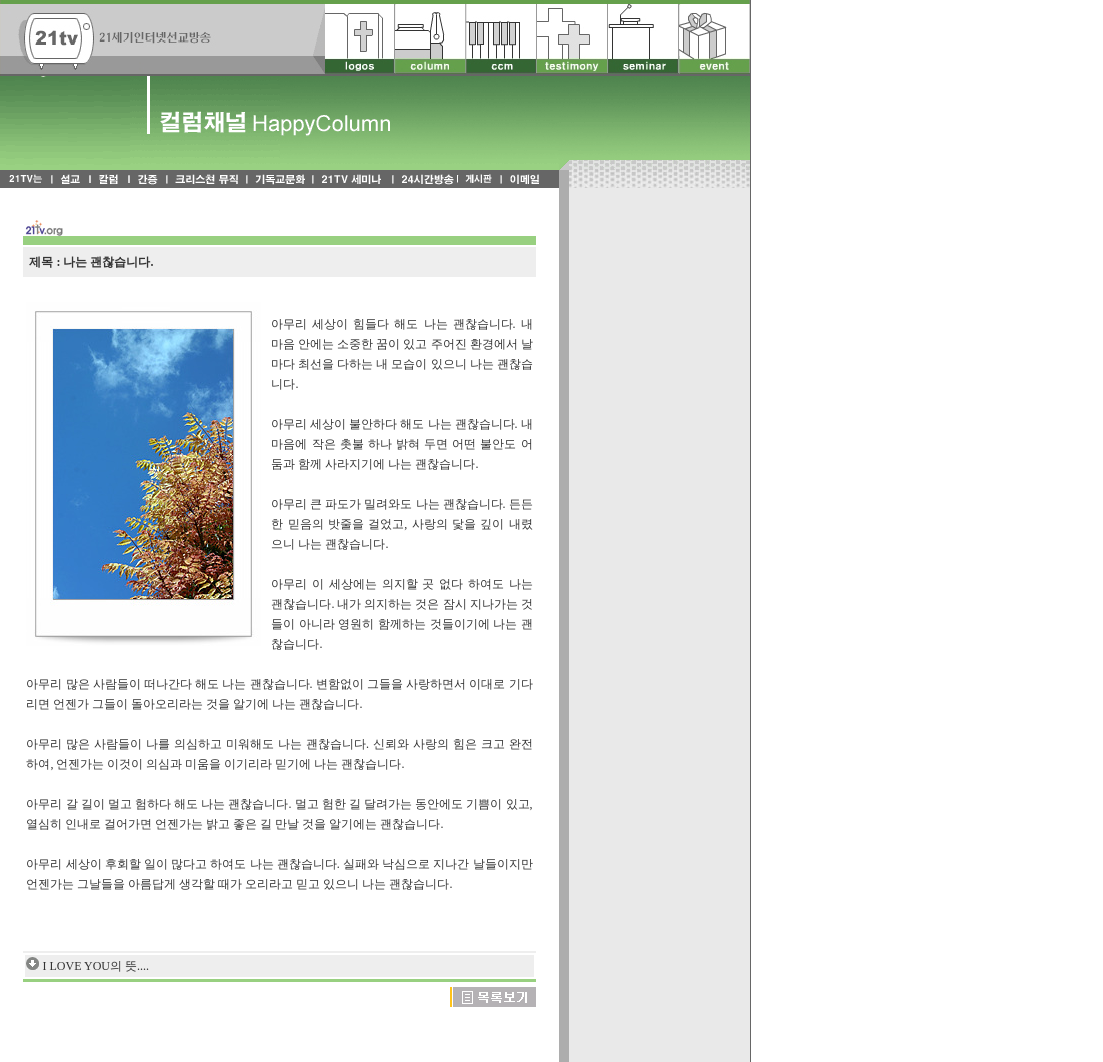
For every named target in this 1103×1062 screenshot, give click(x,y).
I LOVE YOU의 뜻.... (95, 966)
